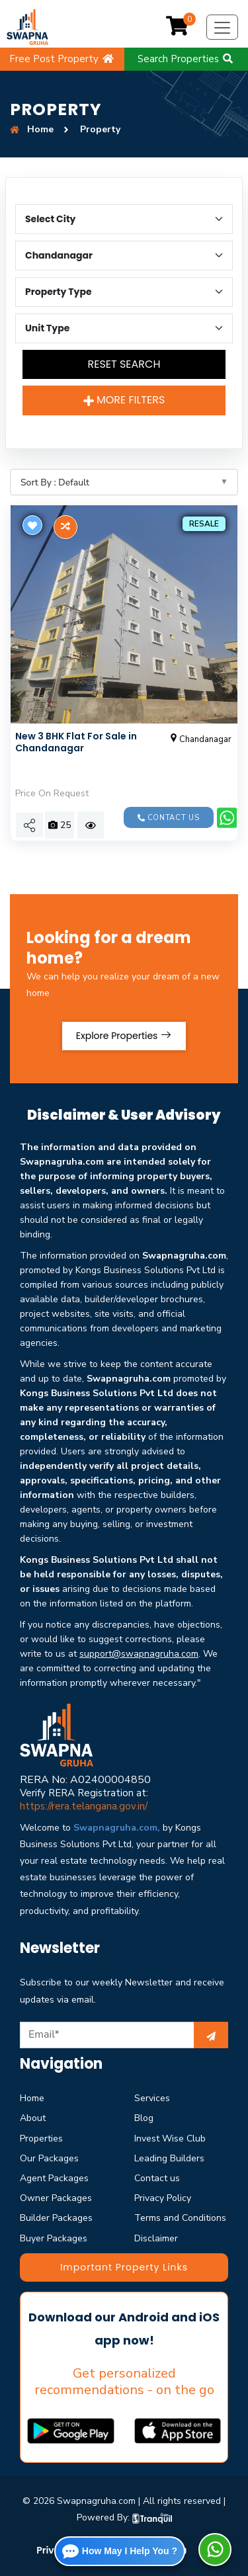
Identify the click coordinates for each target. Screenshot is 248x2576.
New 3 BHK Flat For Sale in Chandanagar (76, 742)
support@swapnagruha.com (138, 1653)
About (33, 2118)
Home (32, 2098)
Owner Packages (56, 2198)
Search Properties (186, 58)
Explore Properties (124, 1035)
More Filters (124, 399)
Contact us (168, 818)
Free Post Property (62, 58)
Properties (41, 2138)
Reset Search (123, 364)
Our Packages (49, 2158)
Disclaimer (156, 2238)
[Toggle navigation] (222, 27)
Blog (143, 2118)
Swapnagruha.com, (116, 1827)
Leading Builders (169, 2158)
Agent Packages (54, 2178)
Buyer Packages (53, 2238)
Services (152, 2098)
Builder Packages (56, 2218)
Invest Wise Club (170, 2138)
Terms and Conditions (180, 2218)
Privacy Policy (162, 2198)
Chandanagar (199, 739)
